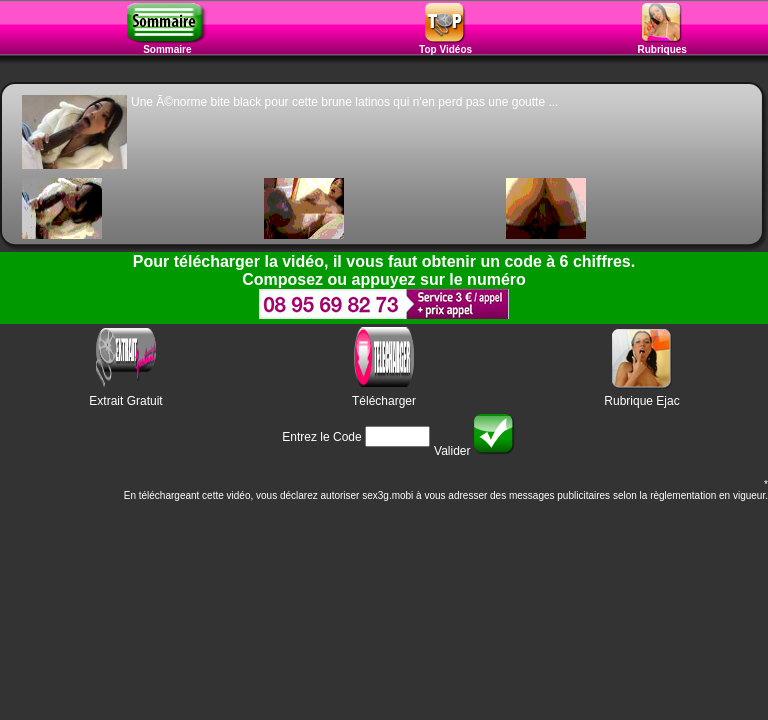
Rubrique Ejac (641, 401)
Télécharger (384, 401)
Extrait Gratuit (125, 401)
